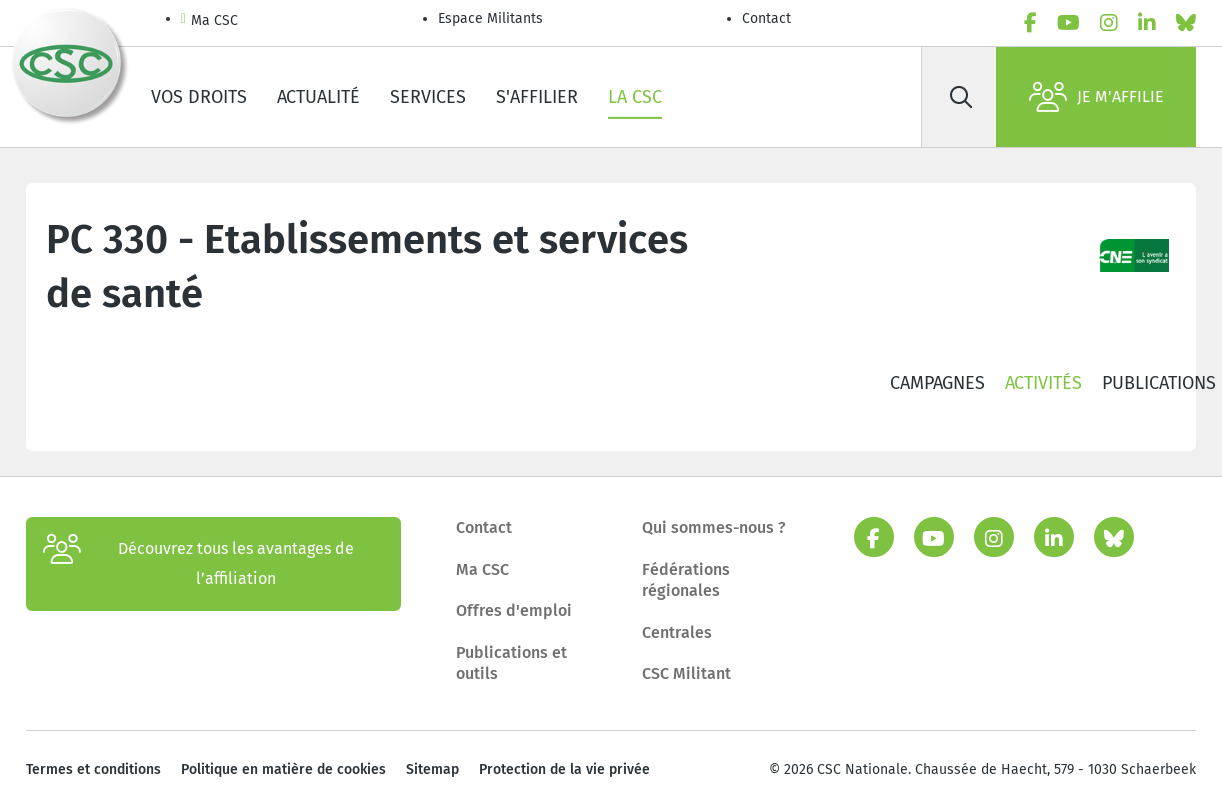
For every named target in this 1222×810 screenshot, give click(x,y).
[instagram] (1109, 23)
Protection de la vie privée (564, 769)
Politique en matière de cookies (283, 769)
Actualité (318, 97)
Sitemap (432, 769)
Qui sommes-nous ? (714, 527)
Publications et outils (511, 663)
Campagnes (937, 383)
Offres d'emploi (514, 610)
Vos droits (199, 97)
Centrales (677, 632)
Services (428, 97)
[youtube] (1068, 23)
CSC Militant (686, 673)
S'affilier (537, 97)
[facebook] (1030, 23)
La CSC (635, 97)
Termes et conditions (93, 769)
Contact (766, 18)
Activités (1043, 383)
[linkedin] (1147, 23)
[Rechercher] (961, 97)
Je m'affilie (1096, 97)
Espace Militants (490, 18)
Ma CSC (209, 21)
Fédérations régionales (686, 580)
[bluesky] (1186, 23)
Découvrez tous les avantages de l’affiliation (198, 564)
